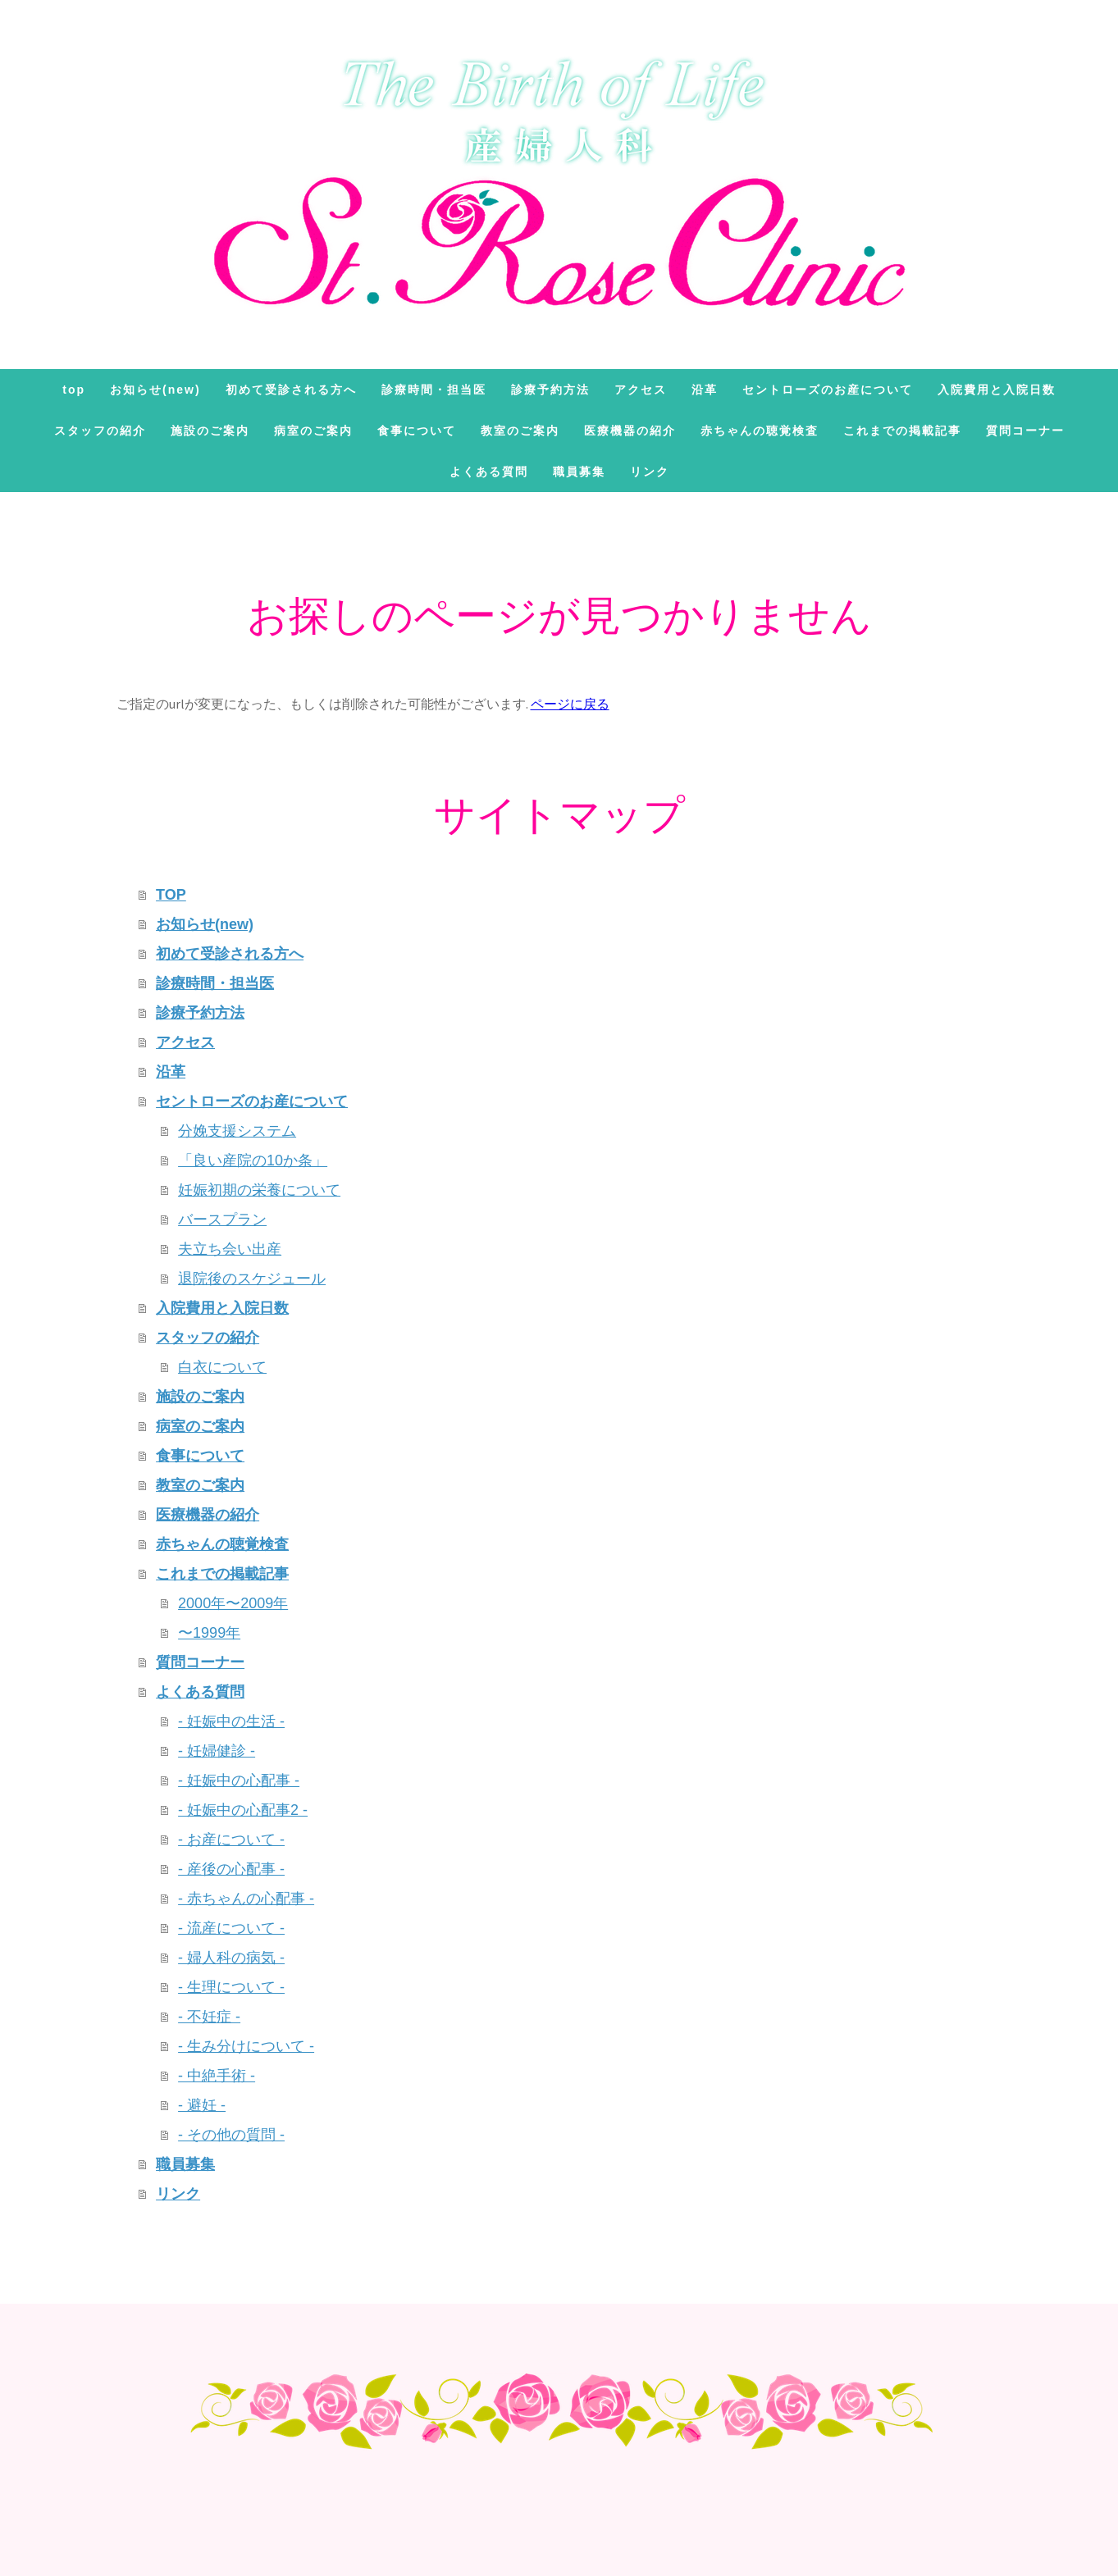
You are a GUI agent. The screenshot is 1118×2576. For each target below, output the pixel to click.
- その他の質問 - (231, 2135)
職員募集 (579, 471)
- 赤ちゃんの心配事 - (246, 1898)
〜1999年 (209, 1633)
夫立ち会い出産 (229, 1249)
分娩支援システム (237, 1131)
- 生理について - (231, 1987)
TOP (73, 389)
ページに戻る (570, 703)
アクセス (640, 389)
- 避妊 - (202, 2105)
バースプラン (222, 1219)
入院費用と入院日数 (997, 389)
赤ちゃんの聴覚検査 (759, 430)
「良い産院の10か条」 (252, 1160)
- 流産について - (231, 1928)
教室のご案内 (520, 430)
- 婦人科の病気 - (231, 1957)
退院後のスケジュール (252, 1278)
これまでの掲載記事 (902, 430)
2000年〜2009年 (233, 1603)
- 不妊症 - (209, 2016)
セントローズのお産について (827, 389)
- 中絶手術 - (216, 2076)
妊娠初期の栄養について (259, 1190)
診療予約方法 (550, 389)
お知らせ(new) (155, 389)
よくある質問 (488, 471)
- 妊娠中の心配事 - (238, 1780)
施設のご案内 (210, 430)
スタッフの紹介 (100, 430)
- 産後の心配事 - (231, 1869)
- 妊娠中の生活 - (231, 1721)
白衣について (222, 1367)
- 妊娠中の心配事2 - (243, 1810)
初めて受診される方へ (291, 389)
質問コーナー (1025, 430)
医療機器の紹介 (630, 430)
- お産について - (231, 1839)
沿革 (704, 389)
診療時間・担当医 (433, 389)
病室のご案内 (313, 430)
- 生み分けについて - (246, 2046)
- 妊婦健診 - (216, 1751)
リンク (649, 471)
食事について (416, 430)
